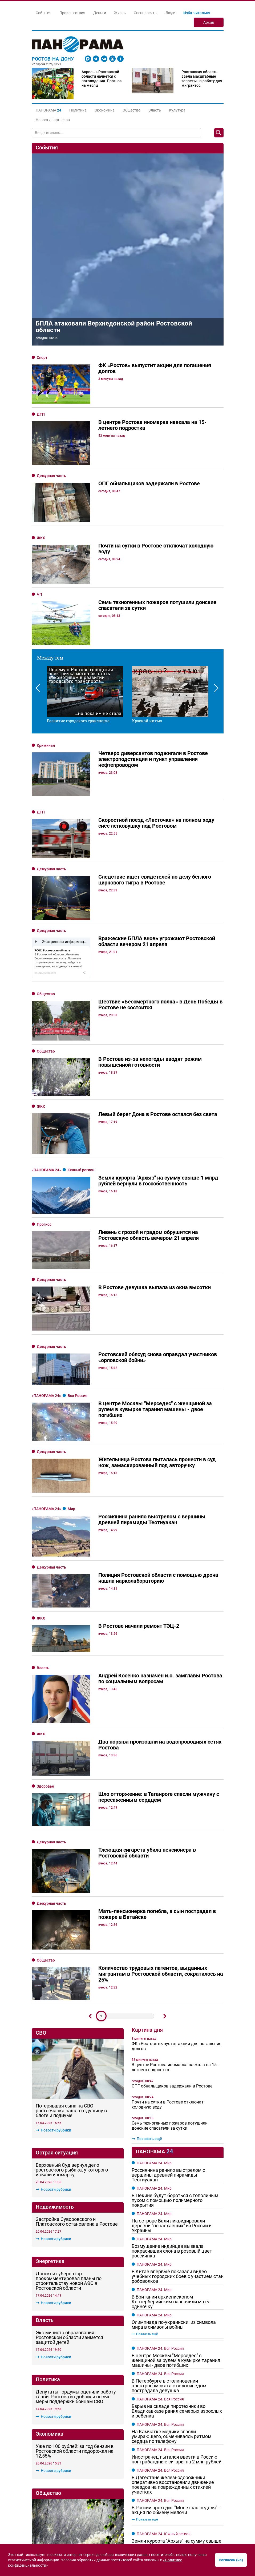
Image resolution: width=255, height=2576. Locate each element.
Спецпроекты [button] (145, 13)
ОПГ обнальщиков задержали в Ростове (172, 1732)
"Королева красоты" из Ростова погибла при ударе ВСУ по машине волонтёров (176, 2377)
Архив (208, 22)
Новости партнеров (53, 120)
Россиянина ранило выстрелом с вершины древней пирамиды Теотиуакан (168, 1822)
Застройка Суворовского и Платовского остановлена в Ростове (77, 1808)
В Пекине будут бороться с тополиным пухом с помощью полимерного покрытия (175, 1847)
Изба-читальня (196, 13)
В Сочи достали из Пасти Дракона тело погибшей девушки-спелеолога (175, 2291)
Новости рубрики (53, 1716)
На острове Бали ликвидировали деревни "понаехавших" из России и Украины (172, 1872)
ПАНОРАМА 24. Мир (154, 1810)
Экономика (105, 110)
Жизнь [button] (120, 13)
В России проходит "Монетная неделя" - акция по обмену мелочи (176, 2157)
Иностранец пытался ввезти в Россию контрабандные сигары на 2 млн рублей (176, 2106)
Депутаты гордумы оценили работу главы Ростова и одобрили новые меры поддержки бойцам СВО (76, 1983)
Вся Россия (77, 1257)
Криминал (46, 745)
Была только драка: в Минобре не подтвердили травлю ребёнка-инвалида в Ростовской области (74, 2255)
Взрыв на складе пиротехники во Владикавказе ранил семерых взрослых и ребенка (177, 2058)
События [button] (43, 13)
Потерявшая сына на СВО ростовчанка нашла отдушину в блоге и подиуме (71, 1697)
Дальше (165, 1663)
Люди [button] (170, 13)
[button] (48, 110)
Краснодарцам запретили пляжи (168, 2330)
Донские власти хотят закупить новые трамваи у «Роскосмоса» (71, 2366)
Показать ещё (147, 1785)
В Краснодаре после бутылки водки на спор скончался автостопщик (175, 2312)
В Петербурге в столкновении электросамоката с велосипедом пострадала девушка (169, 2032)
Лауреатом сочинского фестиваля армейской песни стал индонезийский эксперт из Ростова (174, 2243)
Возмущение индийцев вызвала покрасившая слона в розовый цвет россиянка (172, 1898)
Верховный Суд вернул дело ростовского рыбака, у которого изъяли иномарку (72, 1756)
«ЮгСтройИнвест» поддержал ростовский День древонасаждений (76, 2311)
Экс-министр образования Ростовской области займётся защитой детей (69, 1924)
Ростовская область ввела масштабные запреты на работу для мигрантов (201, 79)
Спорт (42, 357)
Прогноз (44, 1154)
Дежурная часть (51, 476)
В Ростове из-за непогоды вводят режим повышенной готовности (73, 2094)
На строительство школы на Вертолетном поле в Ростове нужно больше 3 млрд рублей (75, 2146)
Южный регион (81, 1119)
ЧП (39, 594)
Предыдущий (90, 1663)
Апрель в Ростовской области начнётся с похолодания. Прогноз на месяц (102, 79)
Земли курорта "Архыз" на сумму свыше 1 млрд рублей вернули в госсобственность (176, 2192)
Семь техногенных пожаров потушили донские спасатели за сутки (170, 1773)
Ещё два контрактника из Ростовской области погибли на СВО (170, 2490)
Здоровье (45, 1509)
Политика (78, 110)
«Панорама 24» (47, 1119)
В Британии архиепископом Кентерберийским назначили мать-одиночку (171, 1948)
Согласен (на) (231, 2560)
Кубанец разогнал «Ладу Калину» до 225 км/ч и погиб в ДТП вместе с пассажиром (177, 2218)
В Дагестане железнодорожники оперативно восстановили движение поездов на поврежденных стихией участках (173, 2131)
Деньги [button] (99, 13)
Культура (177, 110)
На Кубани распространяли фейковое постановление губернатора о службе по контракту (177, 2268)
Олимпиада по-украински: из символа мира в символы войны (174, 1971)
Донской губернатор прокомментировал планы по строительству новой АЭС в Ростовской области (69, 1867)
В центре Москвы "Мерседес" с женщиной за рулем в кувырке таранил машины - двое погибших (176, 2007)
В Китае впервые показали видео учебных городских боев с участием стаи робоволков (178, 1923)
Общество (131, 110)
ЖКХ (41, 538)
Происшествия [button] (72, 13)
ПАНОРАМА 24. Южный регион (164, 2180)
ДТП (41, 414)
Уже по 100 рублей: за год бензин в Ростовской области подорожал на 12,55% (75, 2037)
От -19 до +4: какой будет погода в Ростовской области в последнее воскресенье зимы (166, 2431)
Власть (154, 110)
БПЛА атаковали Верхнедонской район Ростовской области (114, 327)
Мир (71, 1337)
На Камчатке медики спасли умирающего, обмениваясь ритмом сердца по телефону (171, 2083)
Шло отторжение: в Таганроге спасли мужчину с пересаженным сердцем (77, 2203)
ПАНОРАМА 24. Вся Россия (160, 1995)
